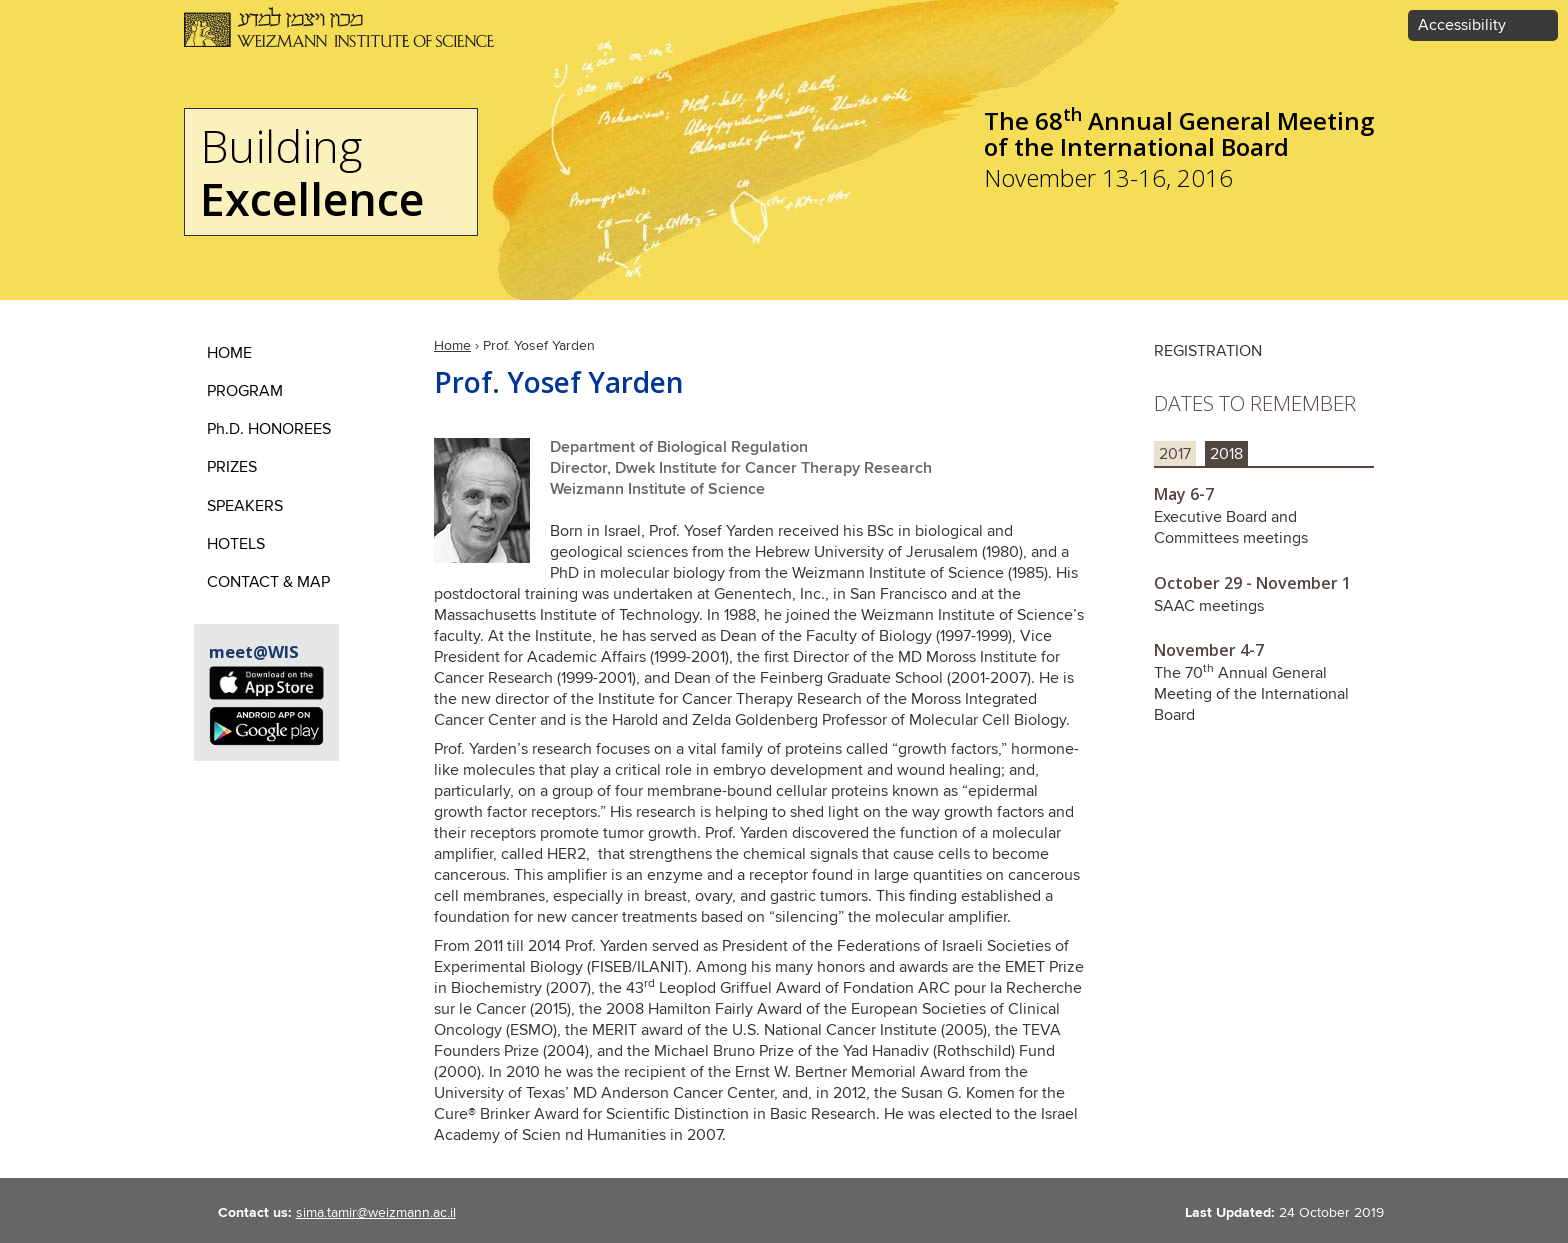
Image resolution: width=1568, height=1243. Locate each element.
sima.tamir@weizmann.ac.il (376, 1213)
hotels (236, 544)
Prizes (232, 467)
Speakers (245, 506)
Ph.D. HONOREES (269, 429)
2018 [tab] (1226, 454)
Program (245, 391)
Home (452, 346)
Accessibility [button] (1462, 25)
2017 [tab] (1175, 454)
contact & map (268, 582)
